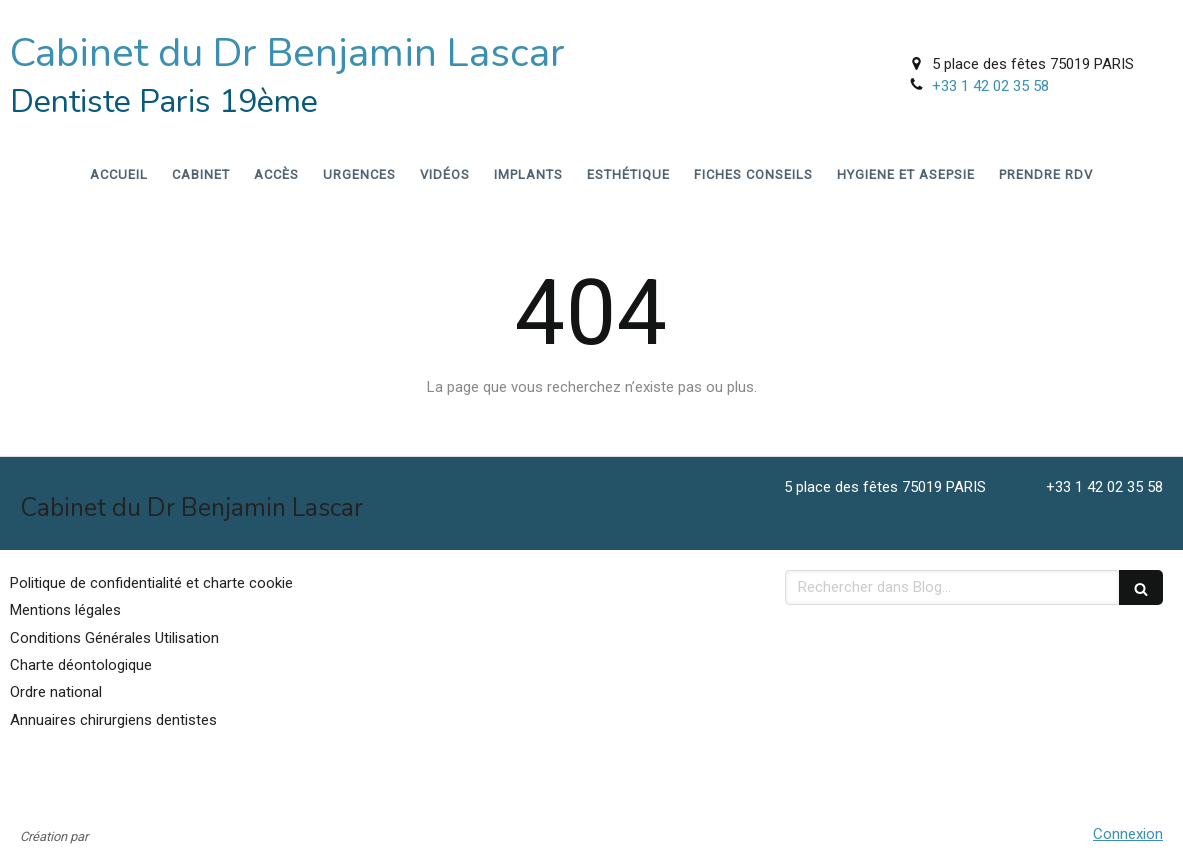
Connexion (1128, 834)
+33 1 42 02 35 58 (990, 86)
